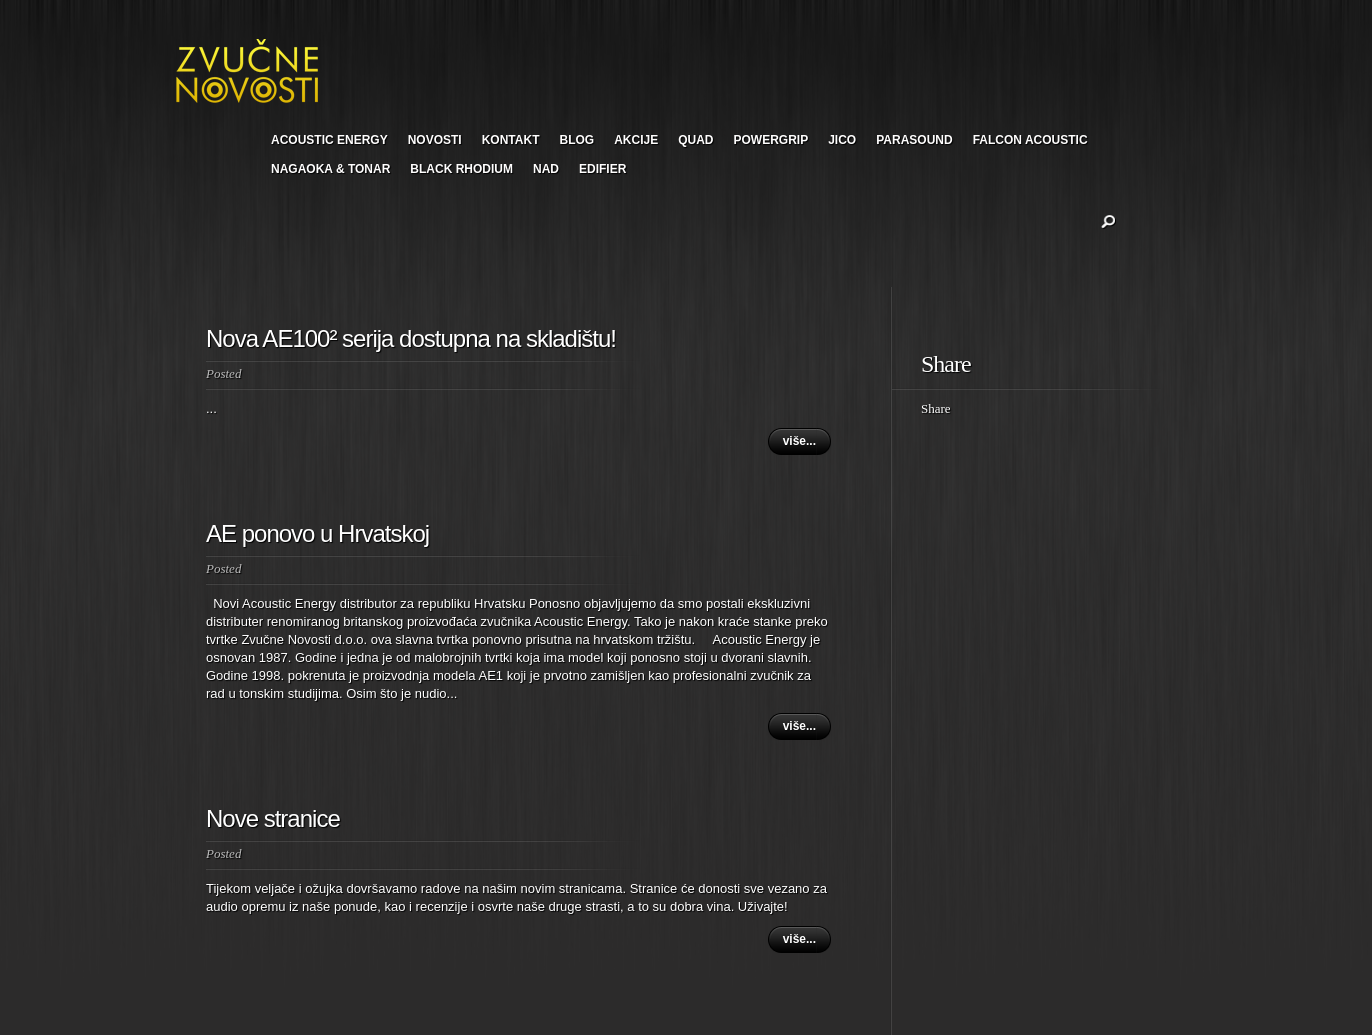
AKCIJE (636, 140)
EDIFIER (602, 169)
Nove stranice (273, 818)
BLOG (576, 140)
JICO (842, 140)
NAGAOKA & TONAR (330, 169)
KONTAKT (511, 140)
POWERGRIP (771, 140)
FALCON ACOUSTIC (1030, 140)
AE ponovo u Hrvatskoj (317, 533)
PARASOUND (914, 140)
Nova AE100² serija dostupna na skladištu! (411, 338)
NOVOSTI (435, 140)
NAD (546, 169)
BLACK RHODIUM (461, 169)
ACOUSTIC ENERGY (329, 140)
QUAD (695, 140)
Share (936, 408)
